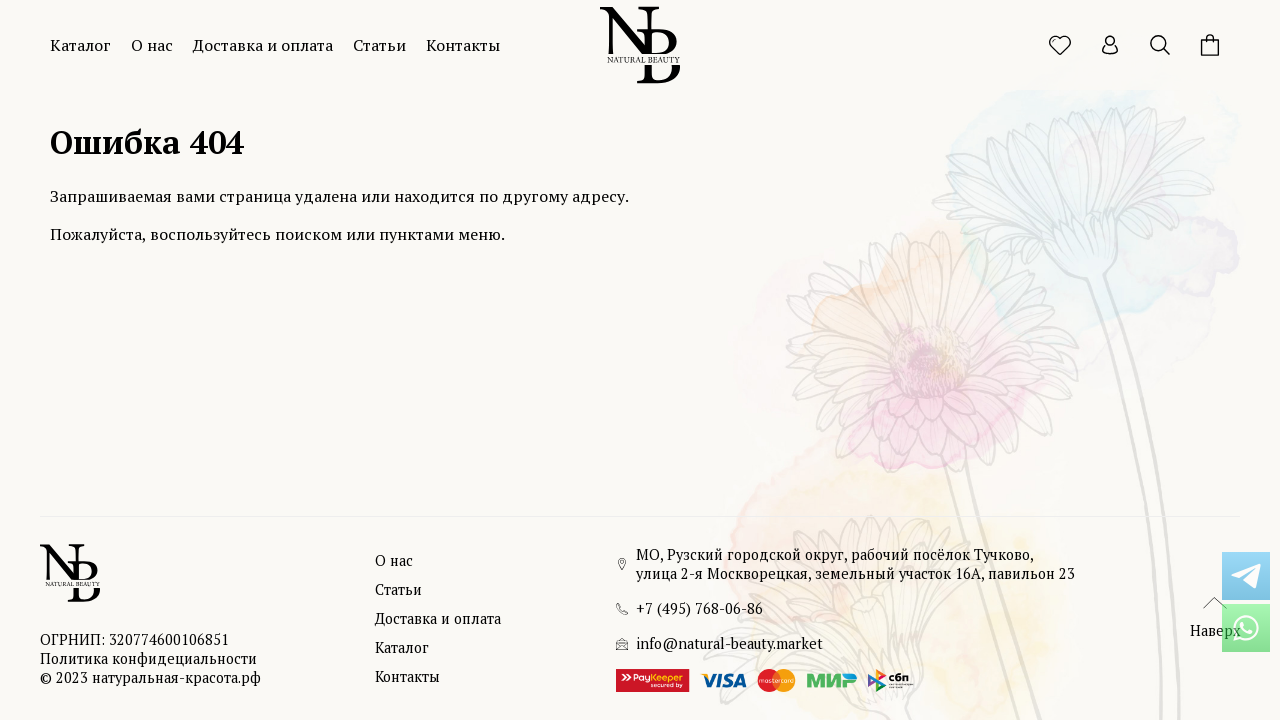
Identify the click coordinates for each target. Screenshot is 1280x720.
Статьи (379, 45)
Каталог (80, 45)
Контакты (463, 45)
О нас (152, 45)
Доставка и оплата (263, 45)
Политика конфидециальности (148, 658)
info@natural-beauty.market (729, 643)
